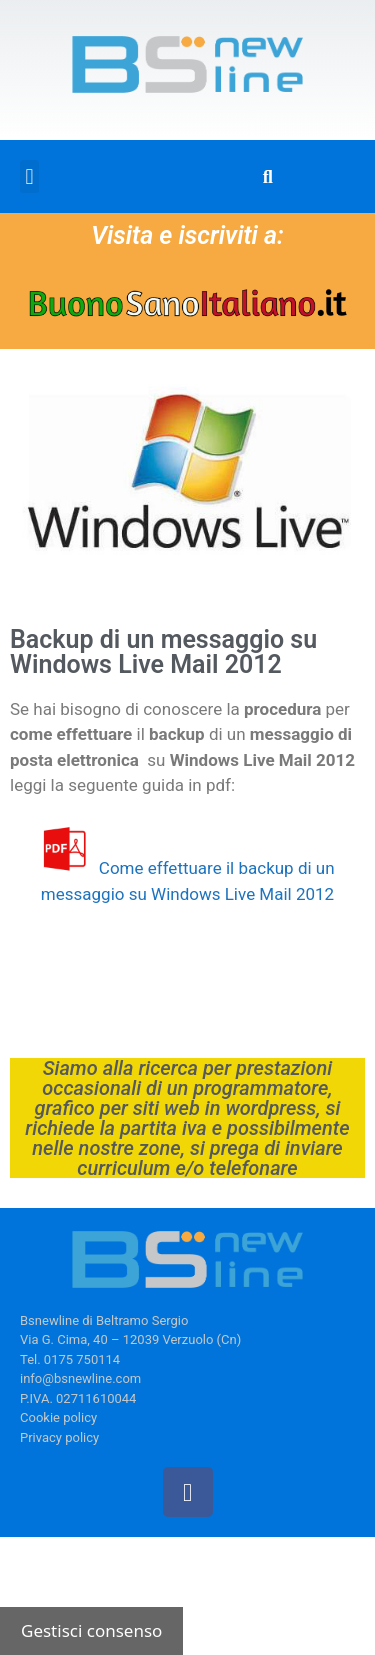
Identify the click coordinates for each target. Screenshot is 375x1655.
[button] (29, 176)
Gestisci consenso (91, 1630)
